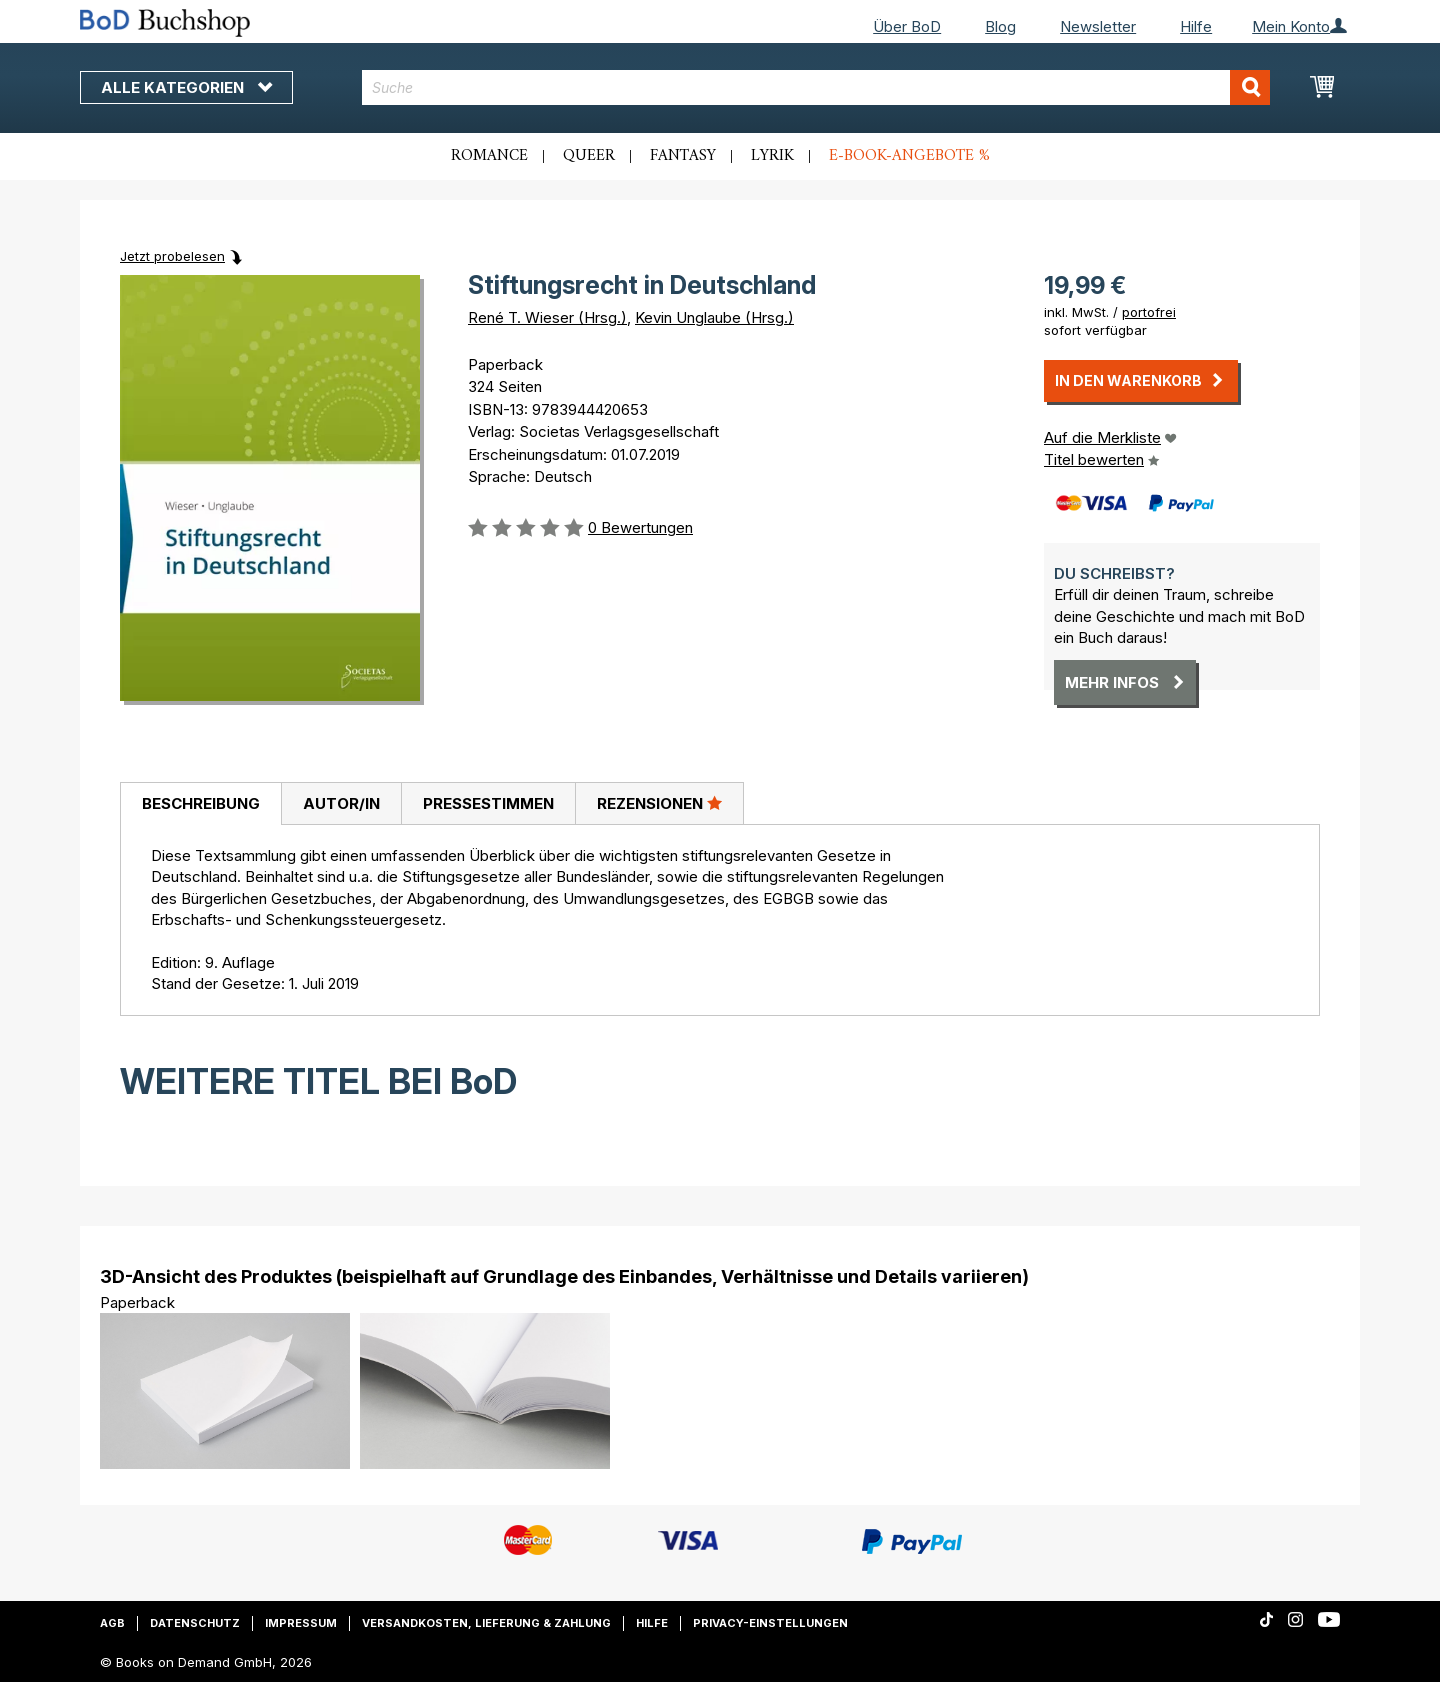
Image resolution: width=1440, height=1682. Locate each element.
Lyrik (772, 156)
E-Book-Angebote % (909, 156)
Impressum (301, 1623)
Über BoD (907, 26)
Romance (489, 156)
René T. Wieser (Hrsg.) (547, 317)
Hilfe (1196, 26)
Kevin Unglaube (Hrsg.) (714, 317)
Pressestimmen (488, 803)
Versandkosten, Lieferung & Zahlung (486, 1623)
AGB (112, 1623)
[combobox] (816, 87)
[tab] (200, 804)
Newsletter (1098, 26)
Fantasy (683, 156)
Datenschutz (195, 1623)
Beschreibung (201, 803)
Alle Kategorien (186, 87)
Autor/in (341, 803)
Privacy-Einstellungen (770, 1623)
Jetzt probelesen (172, 256)
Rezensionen (659, 803)
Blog (1000, 26)
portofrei (1149, 312)
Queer (589, 156)
